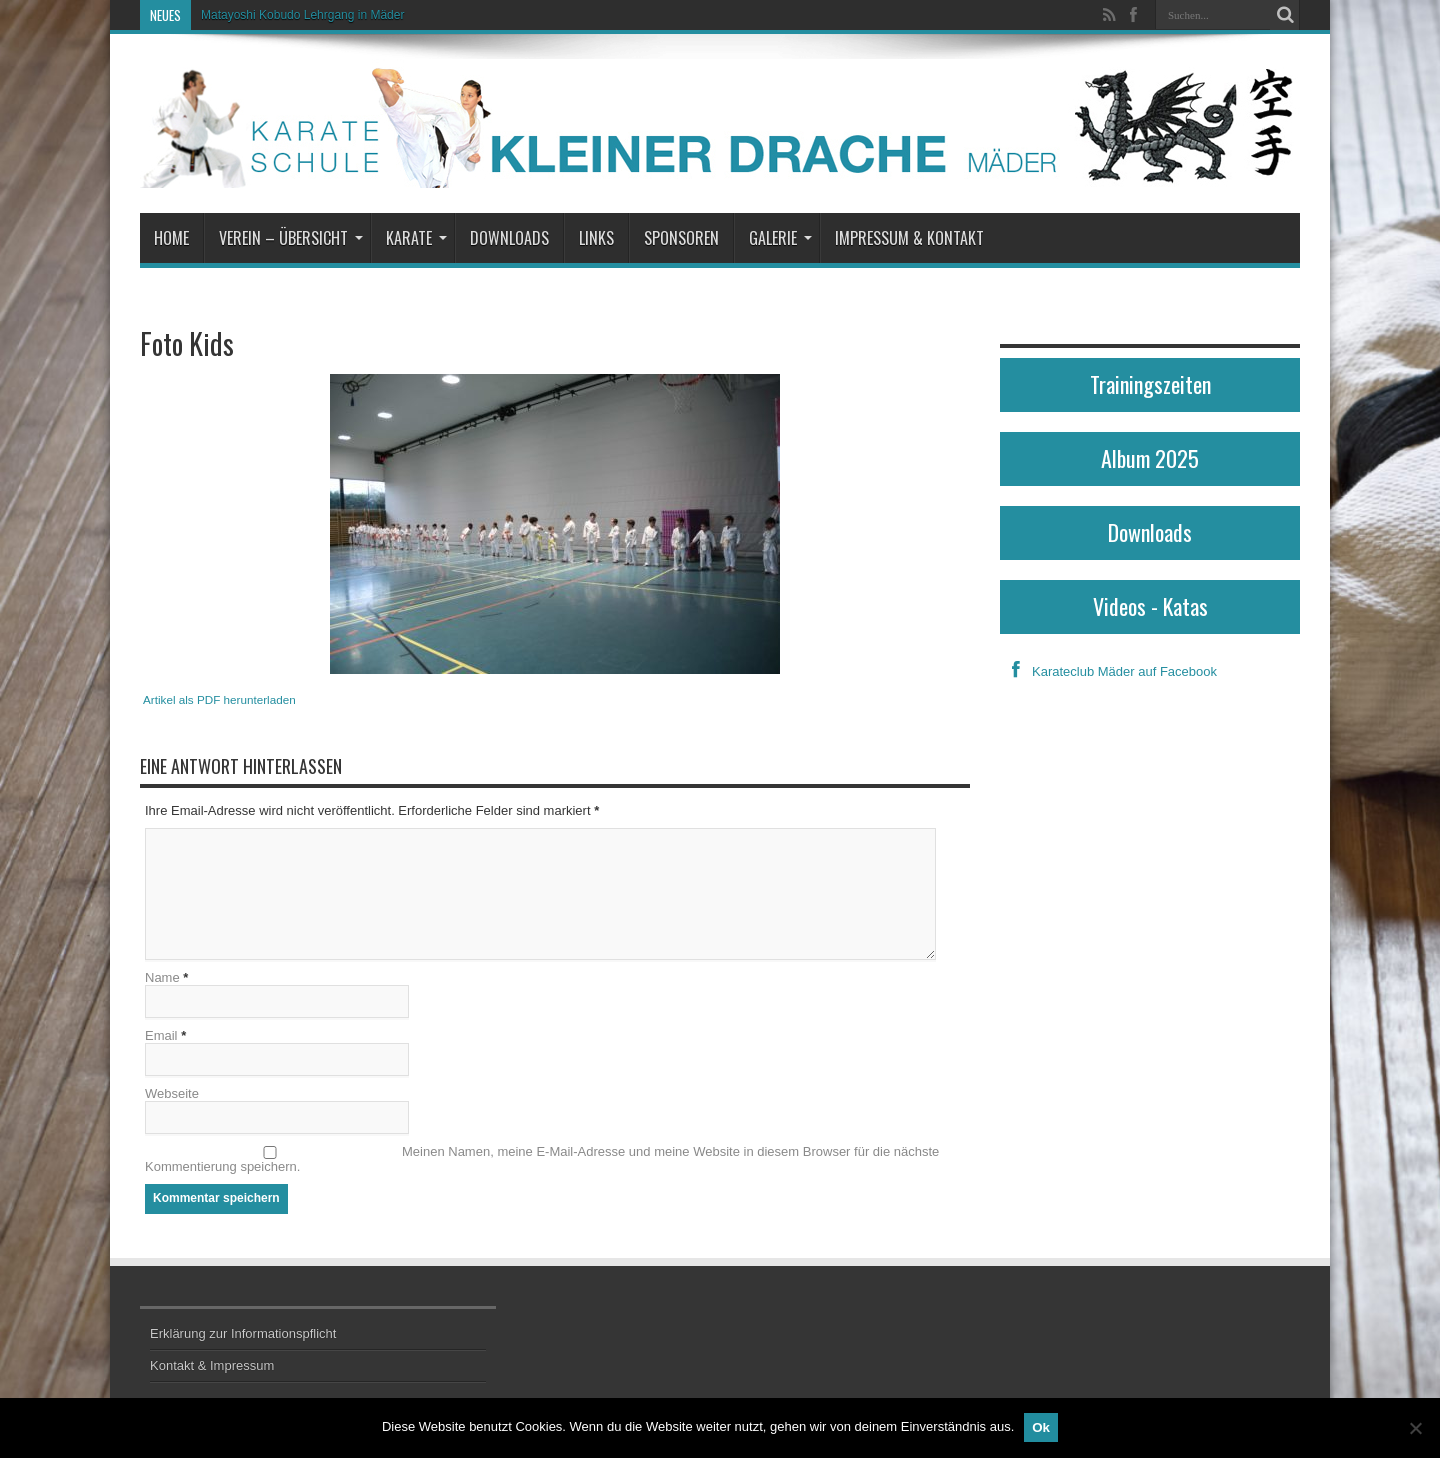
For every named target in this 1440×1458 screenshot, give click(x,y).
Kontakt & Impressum (212, 1365)
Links (596, 238)
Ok (1041, 1427)
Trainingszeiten (1150, 384)
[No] (1415, 1428)
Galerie (780, 238)
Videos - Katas (1150, 606)
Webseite (172, 1093)
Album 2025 (1150, 458)
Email (161, 1035)
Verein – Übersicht (291, 238)
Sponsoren (681, 238)
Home (171, 238)
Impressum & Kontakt (909, 238)
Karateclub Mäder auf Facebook (1108, 671)
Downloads (509, 238)
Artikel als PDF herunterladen (219, 699)
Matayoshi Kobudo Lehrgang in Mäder (302, 15)
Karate (416, 238)
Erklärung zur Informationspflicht (243, 1333)
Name (162, 977)
